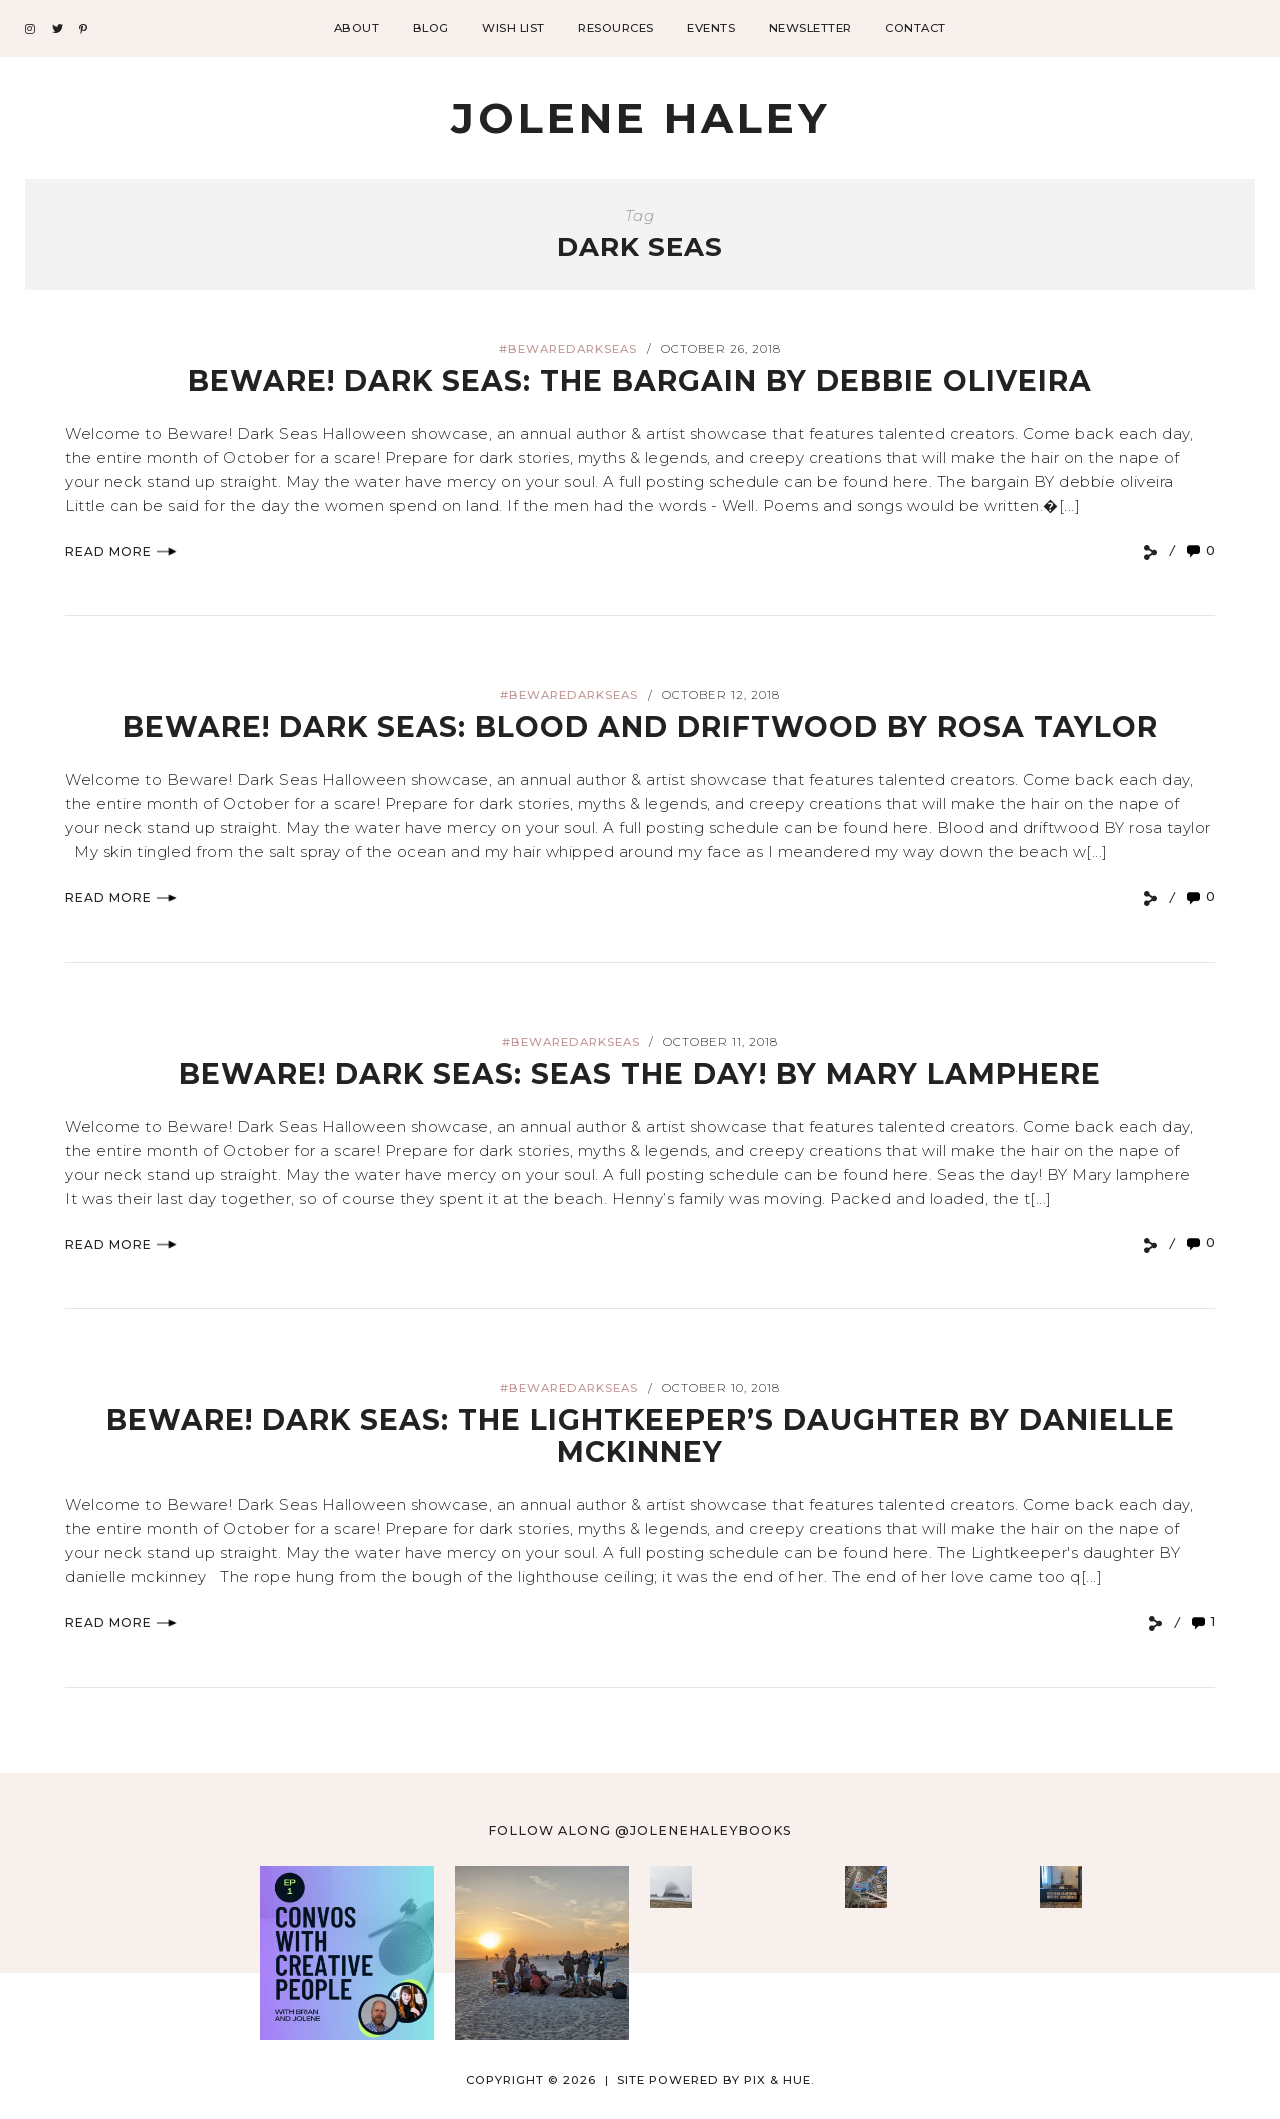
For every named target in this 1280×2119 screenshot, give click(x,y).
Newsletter (810, 28)
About (357, 28)
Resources (616, 28)
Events (711, 28)
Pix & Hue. (779, 2079)
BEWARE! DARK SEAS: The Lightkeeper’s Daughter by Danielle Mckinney (640, 1435)
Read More (121, 551)
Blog (431, 28)
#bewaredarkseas (568, 349)
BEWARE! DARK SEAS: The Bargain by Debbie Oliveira (640, 380)
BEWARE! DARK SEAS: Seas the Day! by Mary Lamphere (640, 1072)
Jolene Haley (640, 118)
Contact (915, 28)
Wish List (513, 28)
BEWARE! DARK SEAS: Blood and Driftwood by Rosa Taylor (640, 726)
